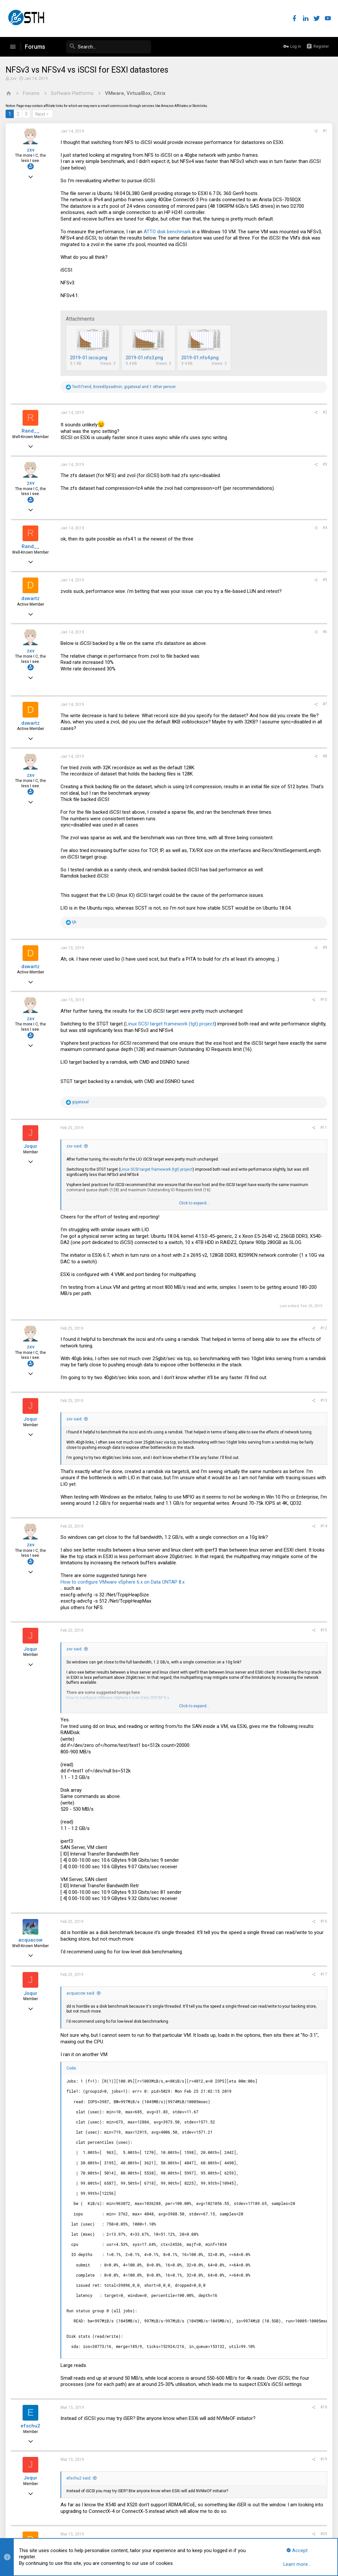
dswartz (31, 598)
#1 (324, 131)
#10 (322, 999)
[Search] (102, 46)
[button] (13, 46)
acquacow (31, 1940)
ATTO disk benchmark (168, 232)
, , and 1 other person (125, 386)
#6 (324, 632)
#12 (322, 1328)
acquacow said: (81, 1993)
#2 (324, 412)
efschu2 (31, 2426)
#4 (324, 527)
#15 (322, 1630)
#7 (324, 704)
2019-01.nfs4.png (201, 358)
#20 (322, 2534)
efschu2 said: (79, 2478)
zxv (14, 78)
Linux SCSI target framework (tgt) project (171, 1024)
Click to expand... (194, 1203)
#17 (322, 1974)
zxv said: (75, 1146)
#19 (322, 2459)
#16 (322, 1921)
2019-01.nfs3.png (145, 358)
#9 (324, 947)
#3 (324, 464)
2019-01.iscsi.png (89, 358)
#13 (322, 1400)
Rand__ (32, 431)
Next (41, 114)
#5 (324, 579)
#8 (324, 756)
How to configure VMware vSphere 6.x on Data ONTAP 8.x (124, 1582)
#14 (322, 1526)
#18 (322, 2407)
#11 (322, 1127)
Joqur (31, 1146)
